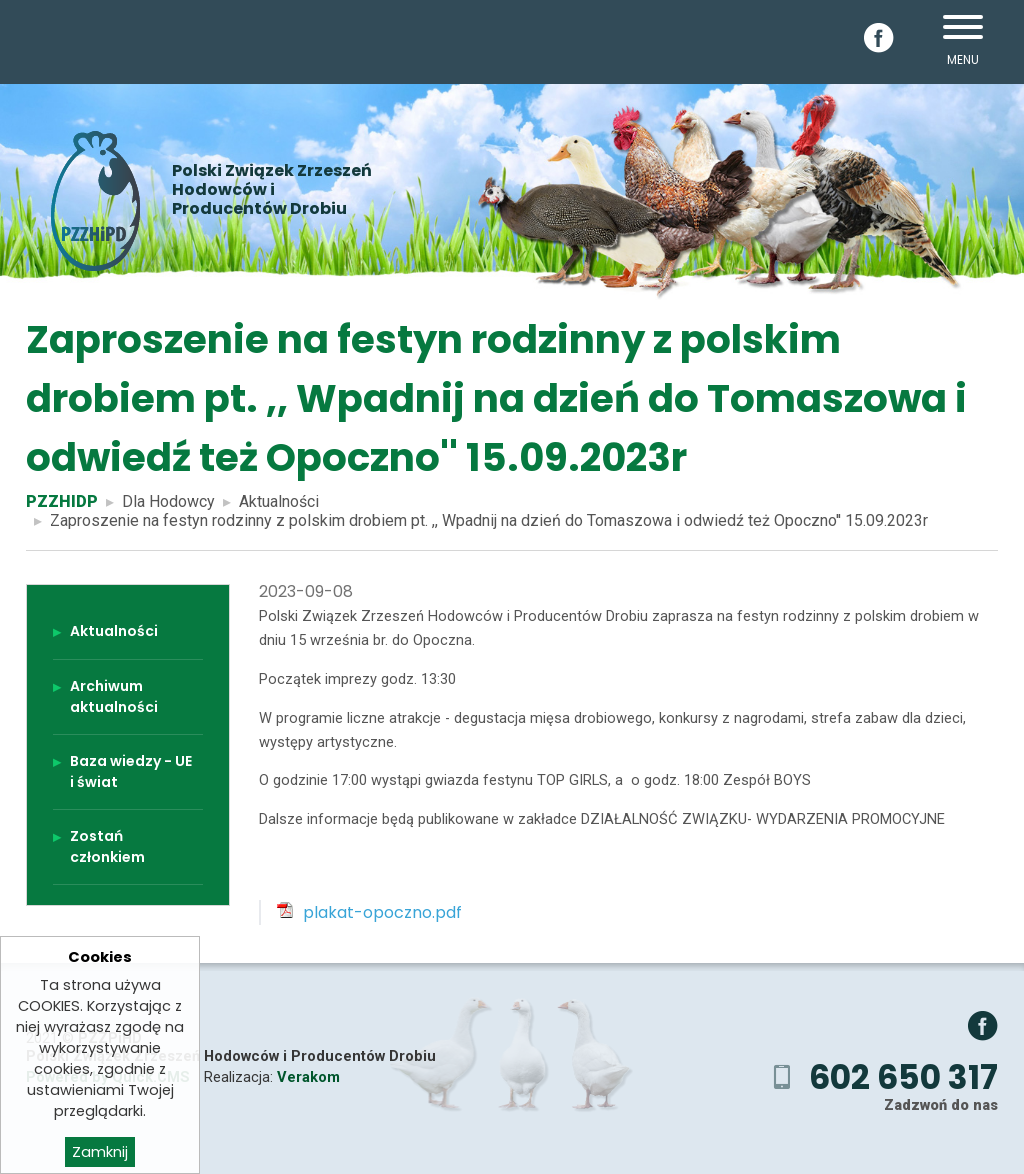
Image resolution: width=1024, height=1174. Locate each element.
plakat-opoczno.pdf (382, 912)
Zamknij (100, 1156)
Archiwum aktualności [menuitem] (114, 696)
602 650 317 (903, 1077)
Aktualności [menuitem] (114, 631)
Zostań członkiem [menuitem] (107, 846)
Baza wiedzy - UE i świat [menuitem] (131, 771)
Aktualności (279, 501)
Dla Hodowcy (168, 501)
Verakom (308, 1077)
